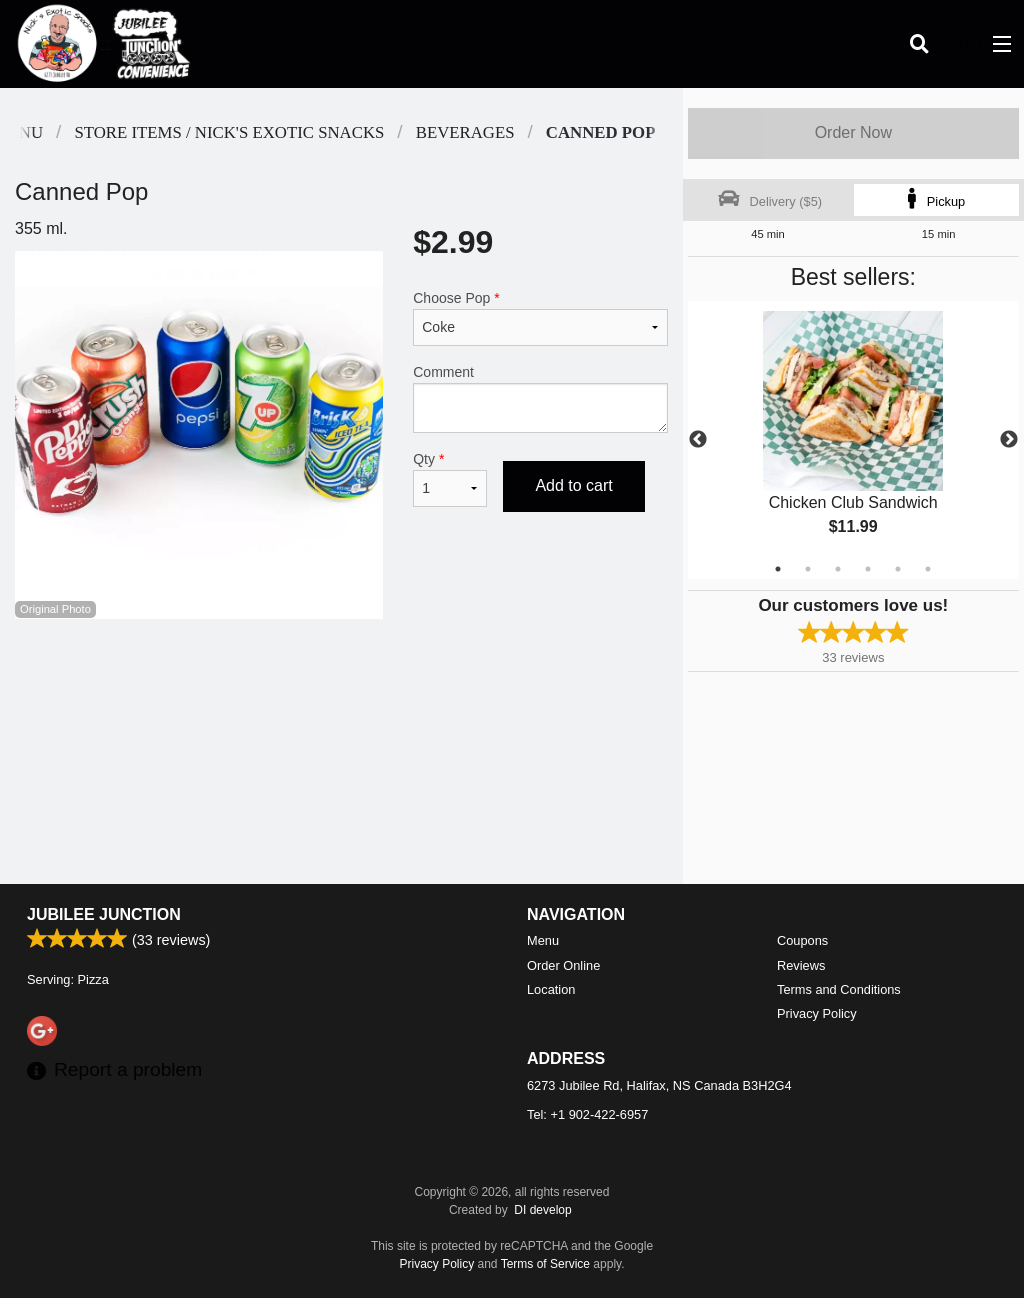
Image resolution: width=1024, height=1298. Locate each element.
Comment (540, 398)
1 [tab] (778, 569)
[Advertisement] (341, 684)
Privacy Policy (817, 1013)
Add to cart (573, 485)
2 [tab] (808, 569)
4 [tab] (868, 569)
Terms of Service (545, 1264)
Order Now (853, 132)
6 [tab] (928, 569)
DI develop (542, 1210)
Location (551, 989)
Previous (698, 440)
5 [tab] (898, 569)
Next (1009, 440)
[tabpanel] (853, 440)
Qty (450, 479)
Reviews (801, 965)
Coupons (802, 940)
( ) (960, 44)
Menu (543, 940)
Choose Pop (540, 318)
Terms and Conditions (839, 989)
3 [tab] (838, 569)
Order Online (563, 965)
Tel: (587, 1114)
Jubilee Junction (104, 914)
